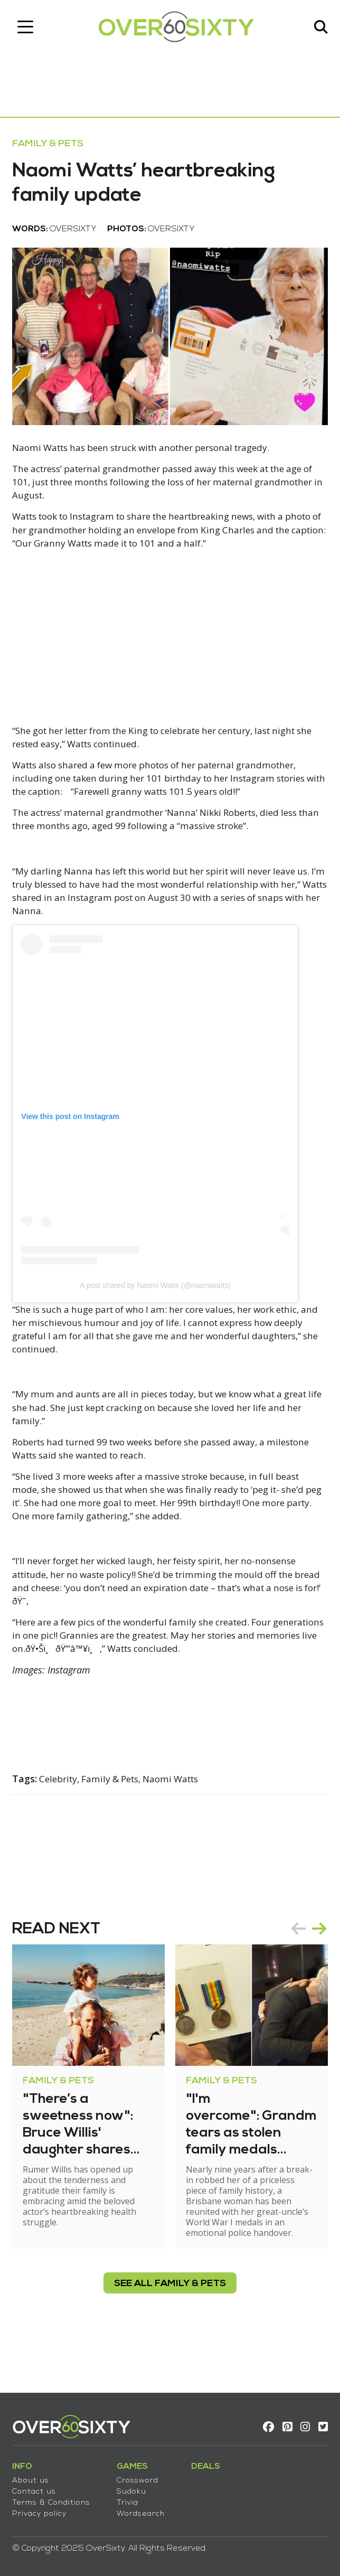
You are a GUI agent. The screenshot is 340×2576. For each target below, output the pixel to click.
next (315, 1970)
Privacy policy (43, 2509)
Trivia (131, 2498)
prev (294, 1970)
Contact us (38, 2487)
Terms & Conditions (55, 2498)
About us (34, 2476)
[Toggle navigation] (29, 29)
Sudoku (135, 2487)
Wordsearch (144, 2509)
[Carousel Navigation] (305, 1970)
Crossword (141, 2476)
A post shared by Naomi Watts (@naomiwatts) (158, 1318)
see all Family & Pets (170, 2326)
